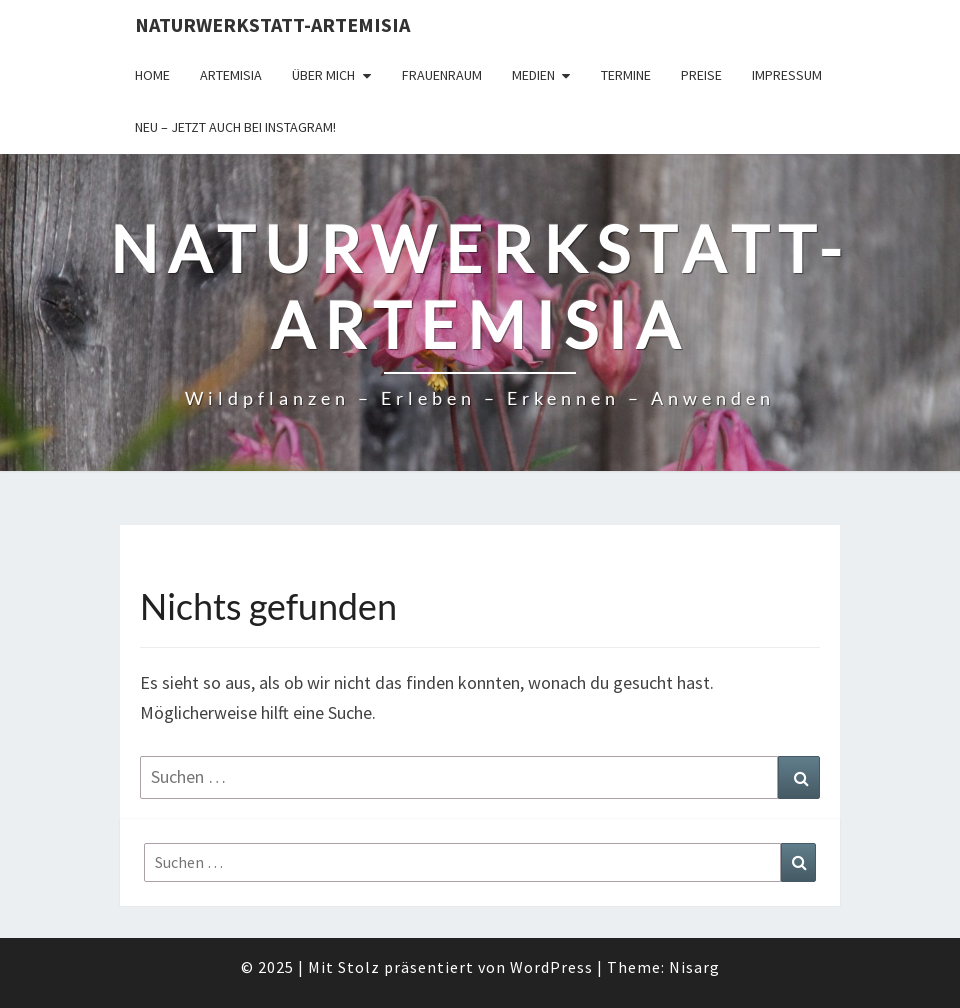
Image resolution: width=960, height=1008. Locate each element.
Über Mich (323, 75)
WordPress (551, 967)
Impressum (787, 75)
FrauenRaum (442, 75)
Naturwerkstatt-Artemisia (272, 24)
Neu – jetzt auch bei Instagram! (235, 127)
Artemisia (231, 75)
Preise (701, 75)
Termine (626, 75)
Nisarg (694, 967)
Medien (533, 75)
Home (152, 75)
